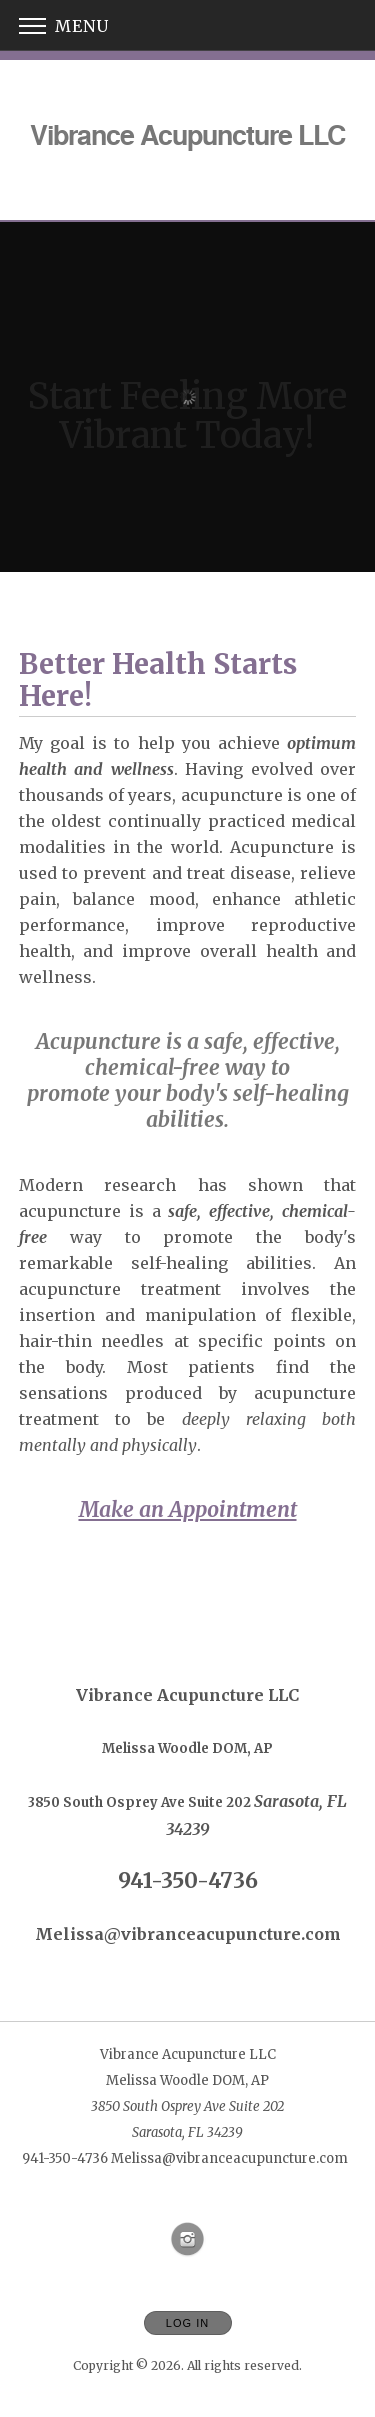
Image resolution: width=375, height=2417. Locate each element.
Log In (187, 2323)
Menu (64, 26)
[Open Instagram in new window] (188, 2240)
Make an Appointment (188, 1509)
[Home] (187, 134)
